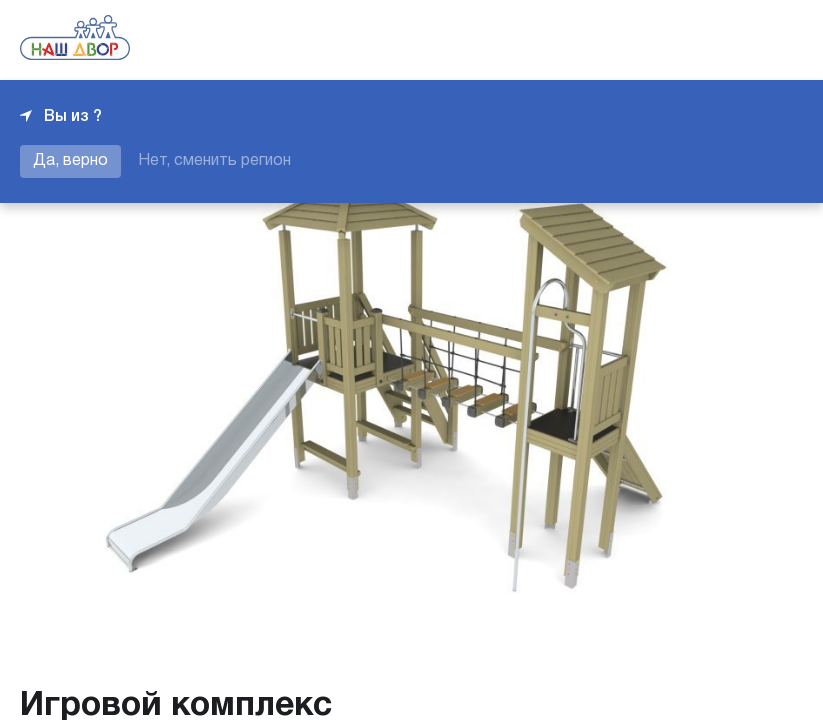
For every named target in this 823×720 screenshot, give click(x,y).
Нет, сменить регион (214, 161)
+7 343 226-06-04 (735, 40)
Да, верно (70, 161)
